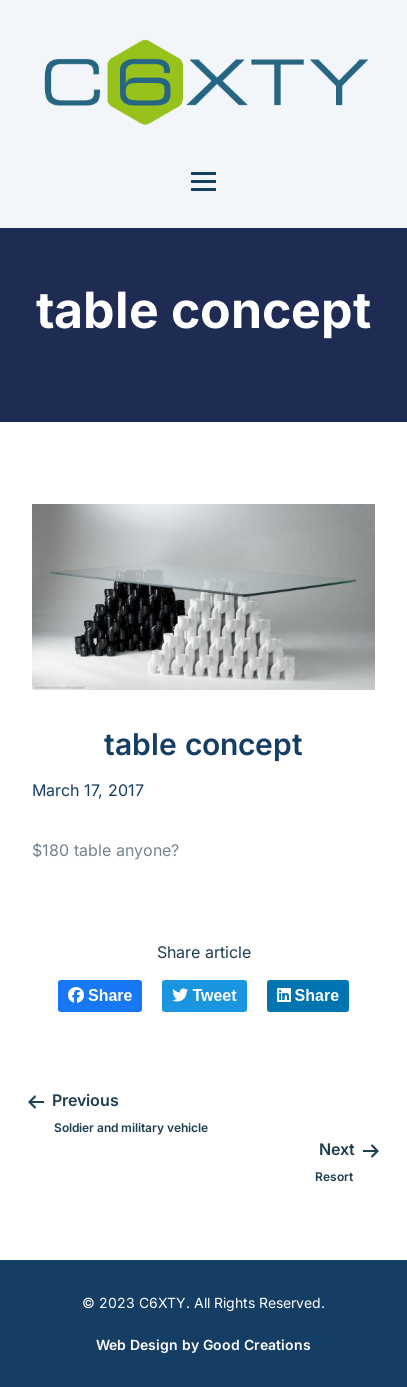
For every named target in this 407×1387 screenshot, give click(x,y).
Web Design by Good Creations (203, 1344)
